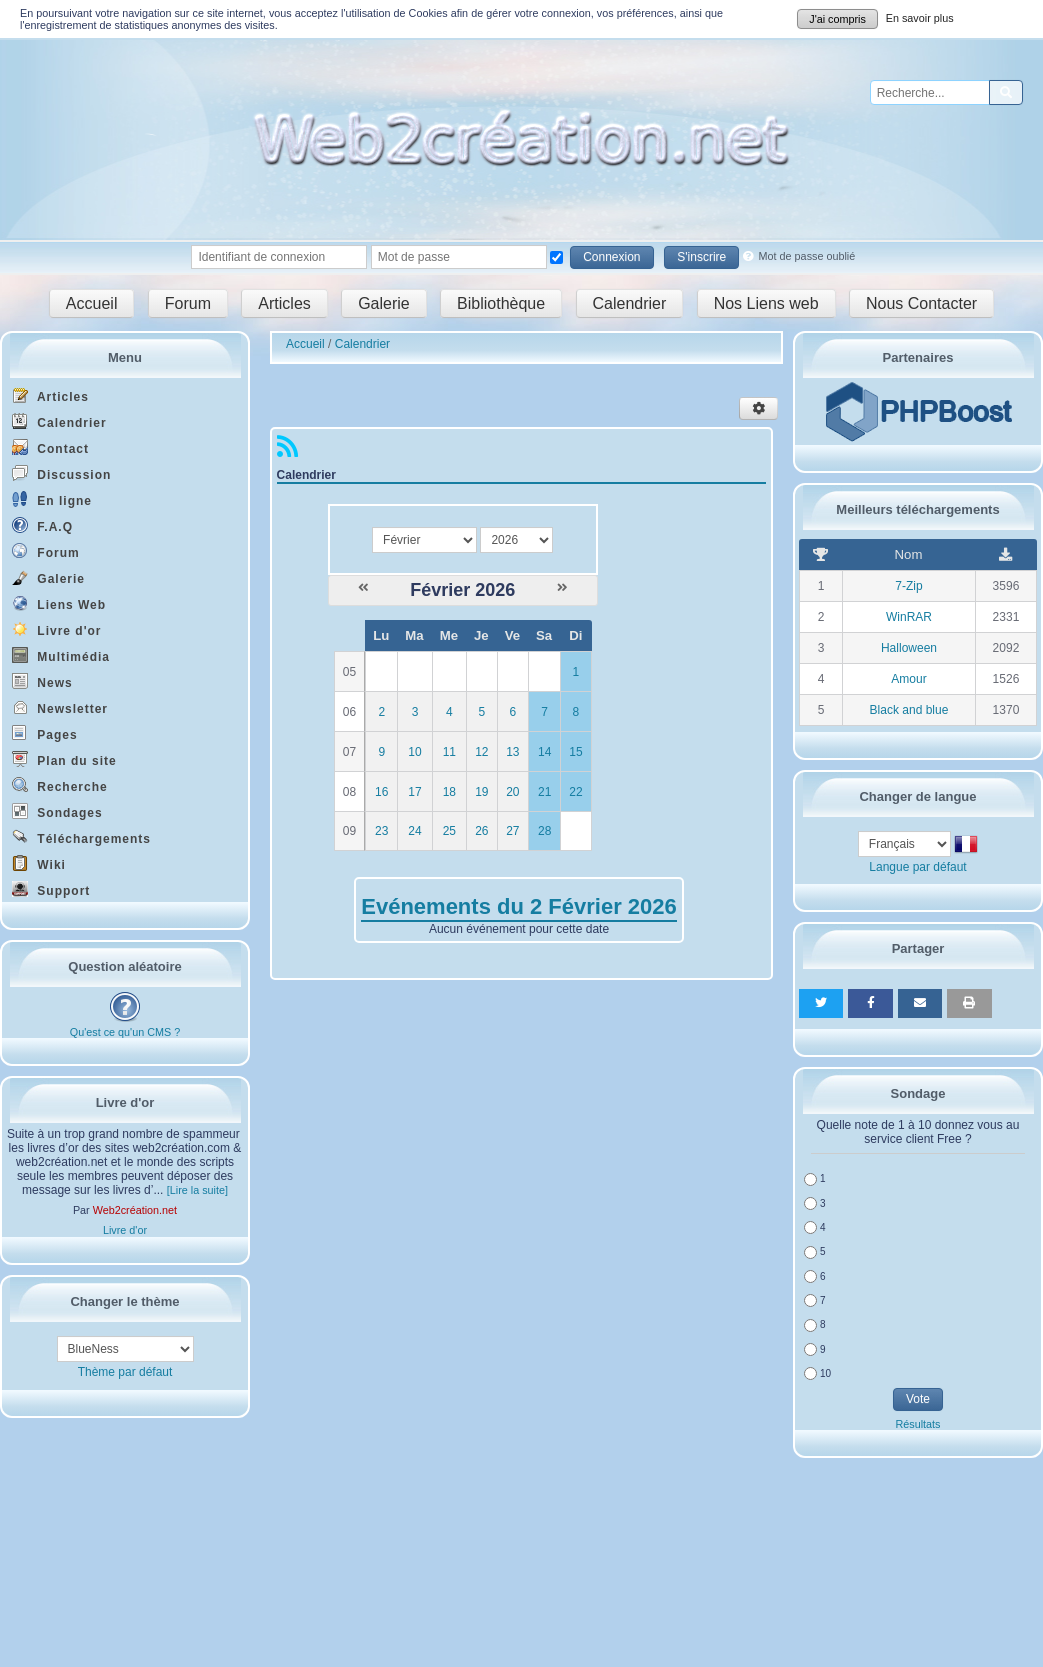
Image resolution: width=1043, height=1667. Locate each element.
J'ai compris (837, 19)
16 (381, 792)
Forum (188, 303)
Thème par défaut (125, 1372)
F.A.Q (42, 525)
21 (544, 792)
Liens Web (59, 603)
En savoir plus (920, 18)
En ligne (52, 499)
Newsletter (60, 707)
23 (381, 831)
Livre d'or (57, 629)
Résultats (917, 1424)
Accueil (92, 303)
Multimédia (61, 655)
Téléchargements (81, 837)
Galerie (384, 303)
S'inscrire (701, 257)
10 (414, 752)
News (42, 681)
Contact (50, 447)
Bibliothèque (501, 303)
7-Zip (908, 586)
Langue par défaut (917, 867)
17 (414, 792)
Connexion (611, 257)
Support (51, 889)
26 (481, 831)
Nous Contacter (921, 303)
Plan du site (64, 759)
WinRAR (909, 617)
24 (414, 831)
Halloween (909, 648)
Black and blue (909, 710)
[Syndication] (287, 451)
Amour (908, 679)
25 (449, 831)
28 (544, 831)
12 (481, 752)
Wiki (39, 863)
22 (575, 792)
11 (449, 752)
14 (544, 752)
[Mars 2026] (562, 588)
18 (449, 792)
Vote (918, 1399)
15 (575, 752)
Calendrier (630, 303)
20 (512, 792)
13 (512, 752)
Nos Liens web (766, 303)
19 (481, 792)
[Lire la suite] (197, 1190)
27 (512, 831)
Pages (45, 733)
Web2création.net (135, 1210)
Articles (284, 303)
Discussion (61, 473)
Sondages (57, 811)
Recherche (60, 785)
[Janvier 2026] (363, 588)
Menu (125, 357)
